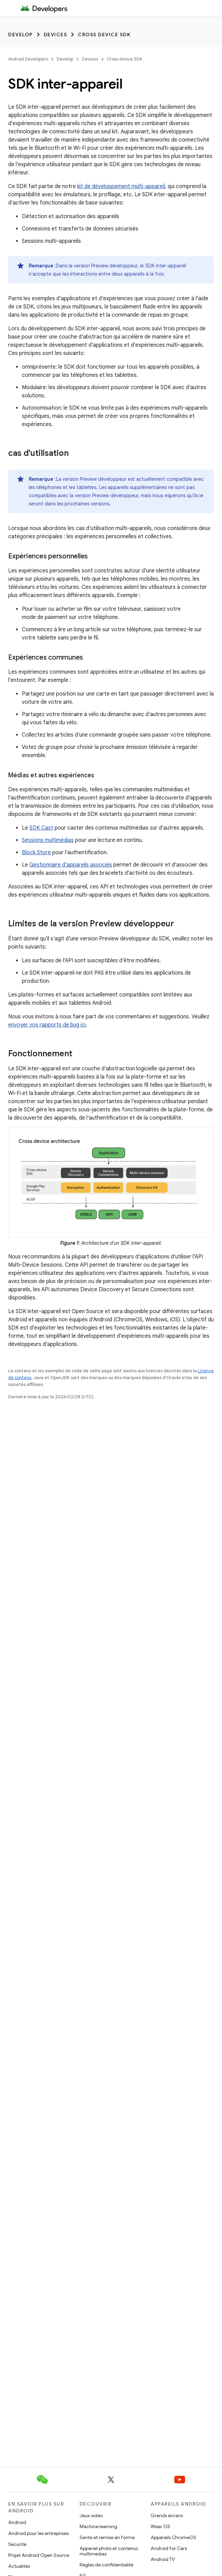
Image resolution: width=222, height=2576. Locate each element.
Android (17, 2522)
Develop (20, 34)
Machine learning (98, 2526)
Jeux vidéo (91, 2515)
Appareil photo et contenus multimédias (109, 2551)
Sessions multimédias (48, 840)
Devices (55, 34)
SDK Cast (41, 827)
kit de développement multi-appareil (121, 186)
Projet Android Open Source (38, 2555)
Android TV (163, 2559)
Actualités (19, 2566)
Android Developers (28, 59)
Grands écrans (167, 2515)
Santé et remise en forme (107, 2537)
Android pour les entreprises (38, 2533)
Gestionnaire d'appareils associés (70, 864)
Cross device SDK (104, 34)
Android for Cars (169, 2548)
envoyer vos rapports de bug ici (47, 1024)
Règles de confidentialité (106, 2565)
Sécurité (17, 2544)
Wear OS (160, 2526)
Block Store (36, 852)
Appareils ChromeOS (173, 2537)
